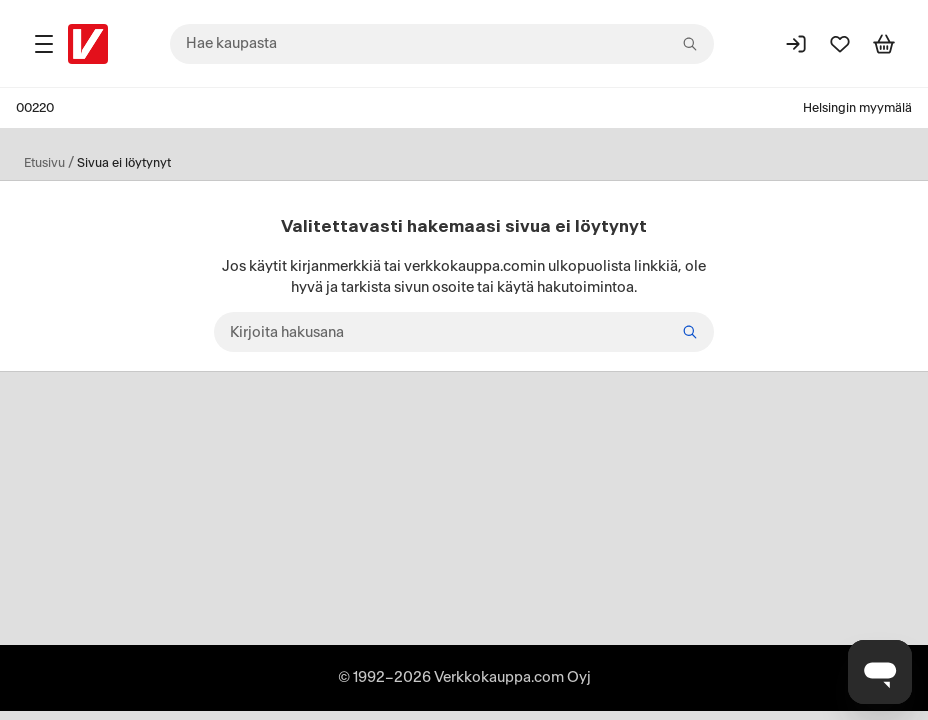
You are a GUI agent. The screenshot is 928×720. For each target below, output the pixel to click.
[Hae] (690, 332)
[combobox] (442, 44)
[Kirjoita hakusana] (464, 332)
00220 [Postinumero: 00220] (35, 108)
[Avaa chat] (880, 672)
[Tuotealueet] (44, 44)
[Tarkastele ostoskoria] (884, 44)
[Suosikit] (840, 44)
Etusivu (44, 163)
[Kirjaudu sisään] (796, 44)
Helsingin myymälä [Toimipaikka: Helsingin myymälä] (857, 108)
